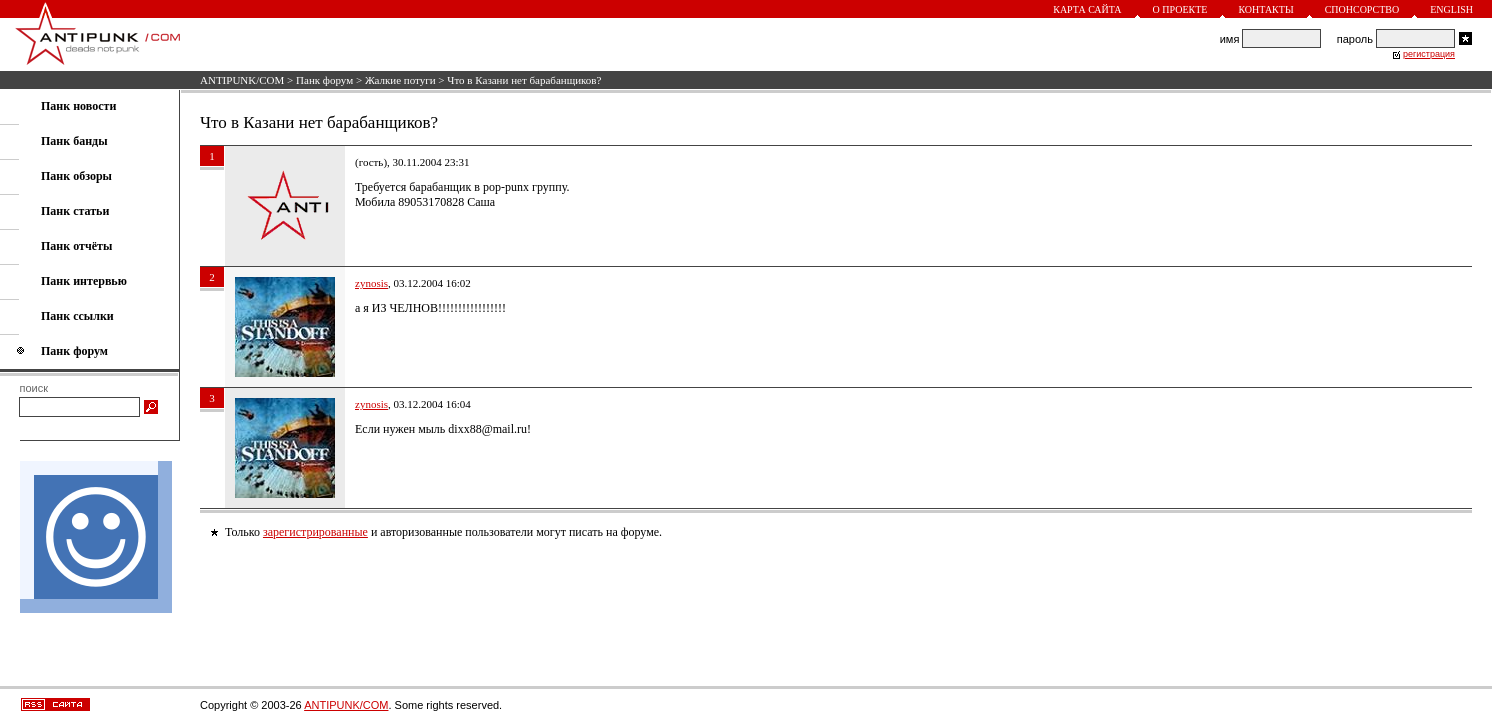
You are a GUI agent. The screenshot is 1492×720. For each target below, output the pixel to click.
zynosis (371, 283)
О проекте (1180, 9)
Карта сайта (1087, 9)
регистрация (1429, 54)
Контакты (1265, 9)
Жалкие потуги (400, 80)
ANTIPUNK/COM (242, 80)
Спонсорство (1362, 9)
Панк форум (324, 80)
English (1451, 9)
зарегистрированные (315, 532)
